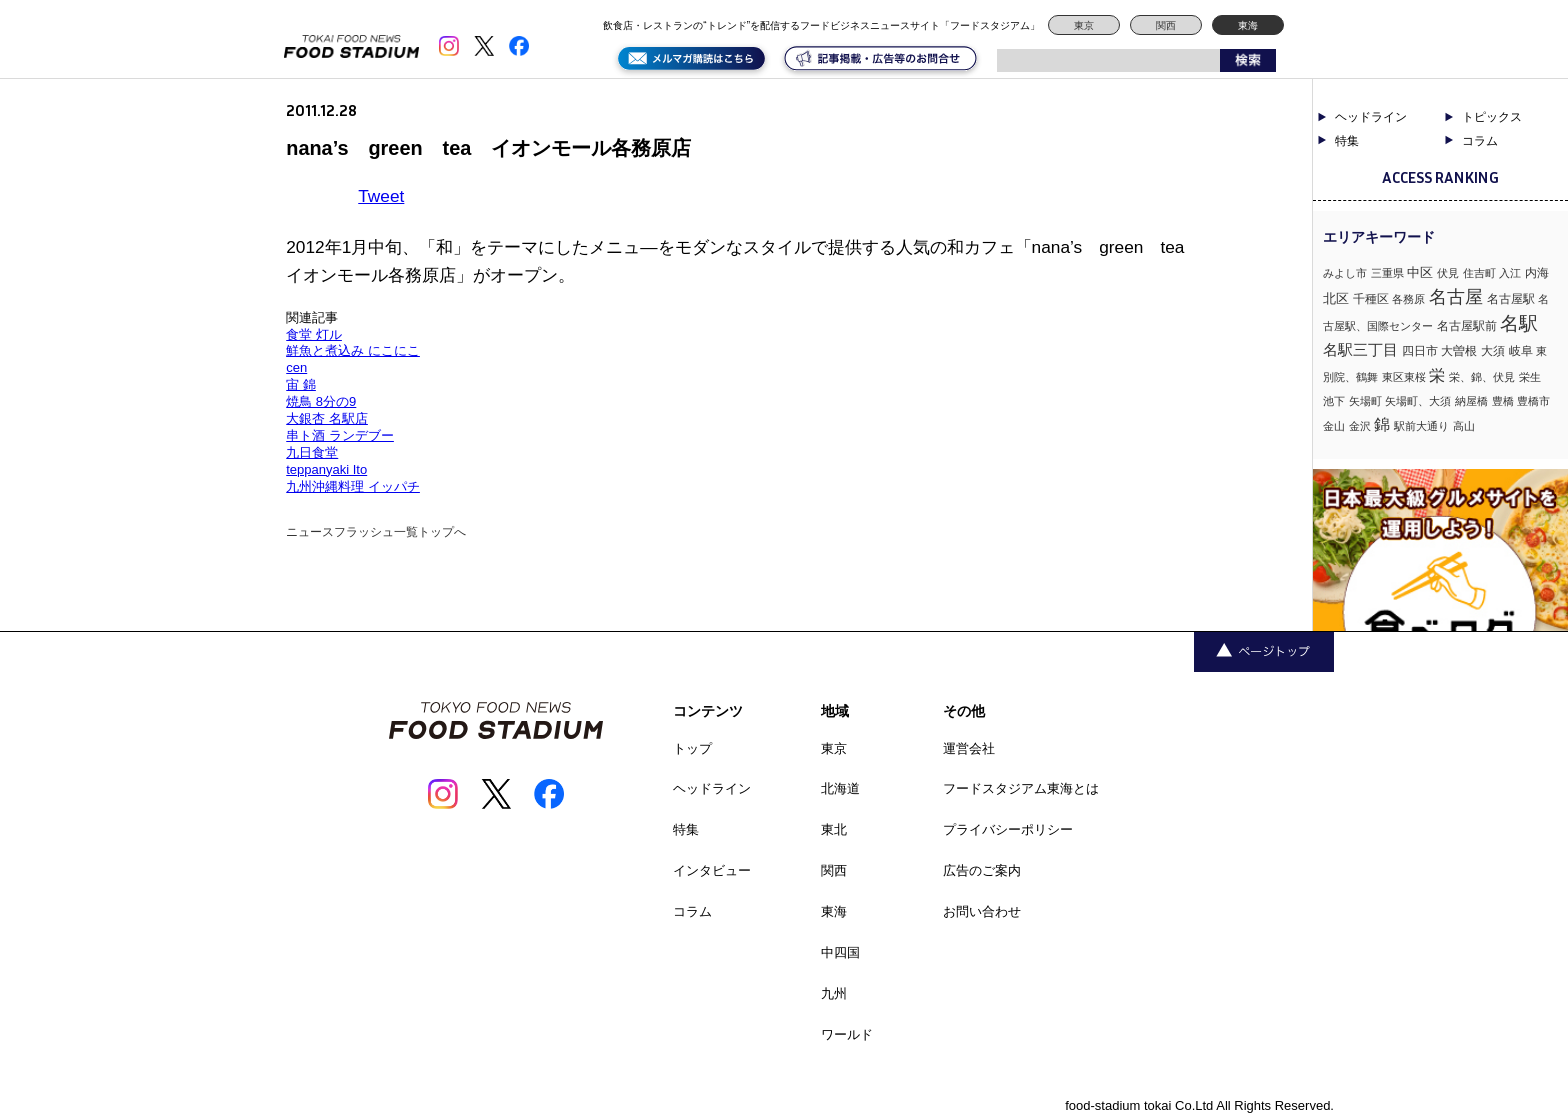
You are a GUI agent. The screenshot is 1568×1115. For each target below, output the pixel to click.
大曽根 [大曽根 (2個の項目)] (1459, 351)
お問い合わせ (982, 911)
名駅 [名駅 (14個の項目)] (1519, 323)
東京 (1084, 25)
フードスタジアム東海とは (1021, 788)
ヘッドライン (1371, 117)
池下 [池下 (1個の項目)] (1334, 401)
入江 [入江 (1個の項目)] (1510, 273)
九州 (834, 993)
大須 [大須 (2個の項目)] (1493, 351)
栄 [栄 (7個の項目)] (1437, 375)
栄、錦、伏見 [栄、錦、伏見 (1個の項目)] (1482, 377)
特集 (1347, 141)
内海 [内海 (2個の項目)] (1537, 273)
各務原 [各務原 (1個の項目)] (1408, 299)
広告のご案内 (982, 870)
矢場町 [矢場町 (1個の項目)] (1365, 401)
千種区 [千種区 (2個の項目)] (1371, 299)
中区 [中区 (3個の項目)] (1420, 272)
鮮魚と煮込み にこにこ (353, 350)
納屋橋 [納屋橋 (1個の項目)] (1471, 401)
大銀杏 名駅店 (327, 418)
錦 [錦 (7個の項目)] (1382, 424)
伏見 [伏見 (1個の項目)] (1448, 273)
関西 (1166, 25)
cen (296, 367)
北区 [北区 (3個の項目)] (1336, 298)
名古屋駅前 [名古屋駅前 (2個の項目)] (1467, 326)
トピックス (1492, 117)
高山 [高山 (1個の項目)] (1464, 426)
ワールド (847, 1034)
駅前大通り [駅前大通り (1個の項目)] (1421, 426)
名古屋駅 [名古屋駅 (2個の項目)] (1511, 299)
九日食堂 (312, 452)
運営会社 (969, 748)
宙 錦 (301, 384)
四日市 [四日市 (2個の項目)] (1420, 351)
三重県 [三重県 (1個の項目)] (1387, 273)
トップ (692, 748)
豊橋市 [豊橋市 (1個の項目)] (1533, 401)
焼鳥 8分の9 (321, 401)
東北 (834, 829)
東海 (1248, 25)
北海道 (840, 788)
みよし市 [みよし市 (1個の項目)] (1345, 273)
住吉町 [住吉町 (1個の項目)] (1479, 273)
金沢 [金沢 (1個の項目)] (1360, 426)
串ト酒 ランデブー (340, 435)
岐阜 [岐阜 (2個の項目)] (1521, 351)
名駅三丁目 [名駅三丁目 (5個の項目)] (1360, 349)
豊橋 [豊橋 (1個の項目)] (1503, 401)
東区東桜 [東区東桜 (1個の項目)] (1404, 377)
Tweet (381, 196)
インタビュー (712, 870)
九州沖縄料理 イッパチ (353, 486)
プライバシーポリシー (1008, 829)
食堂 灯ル (314, 334)
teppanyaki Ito (326, 469)
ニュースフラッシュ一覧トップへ (376, 532)
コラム (1480, 141)
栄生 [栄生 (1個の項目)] (1530, 377)
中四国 (840, 952)
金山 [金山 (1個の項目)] (1334, 426)
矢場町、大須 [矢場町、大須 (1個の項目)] (1418, 401)
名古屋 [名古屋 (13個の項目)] (1456, 296)
